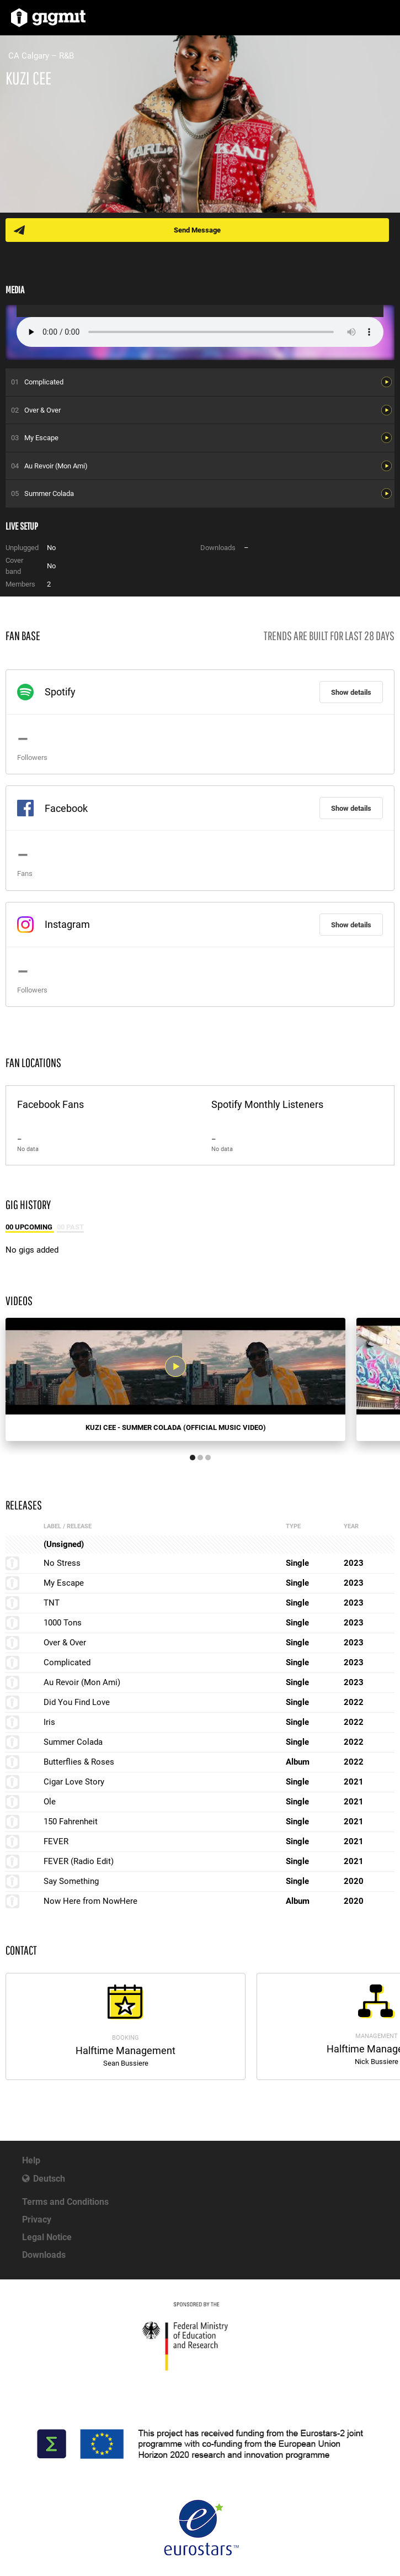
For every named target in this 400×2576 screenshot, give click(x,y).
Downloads (44, 2255)
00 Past (70, 1227)
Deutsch (49, 2178)
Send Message (197, 230)
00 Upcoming (30, 1227)
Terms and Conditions (65, 2202)
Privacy (36, 2219)
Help (31, 2160)
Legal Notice (47, 2237)
